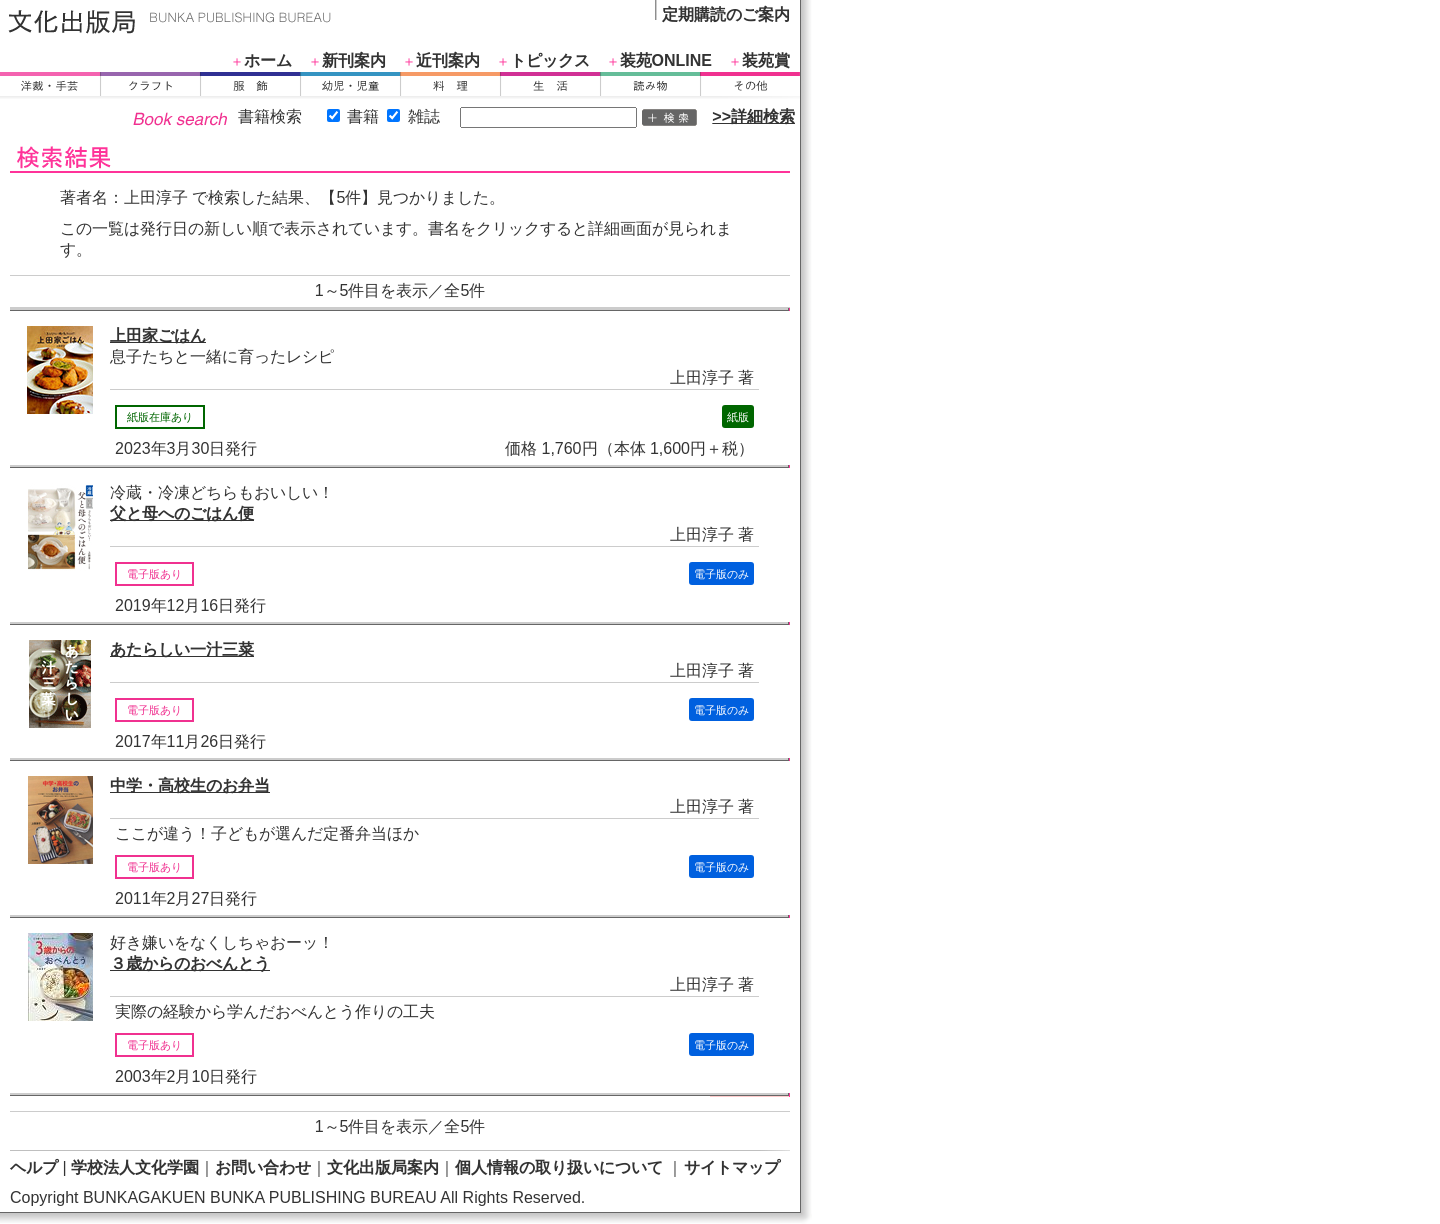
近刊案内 (448, 60)
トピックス (550, 60)
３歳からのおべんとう (190, 963)
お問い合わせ (263, 1167)
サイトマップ (732, 1167)
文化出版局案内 (383, 1167)
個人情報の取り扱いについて (559, 1167)
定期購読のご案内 (726, 14)
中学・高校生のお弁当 (190, 785)
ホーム (268, 60)
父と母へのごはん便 (182, 513)
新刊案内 (354, 60)
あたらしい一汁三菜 (182, 649)
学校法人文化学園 (135, 1167)
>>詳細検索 (753, 116)
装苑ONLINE (666, 60)
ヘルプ (34, 1167)
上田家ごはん (158, 335)
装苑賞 (766, 60)
